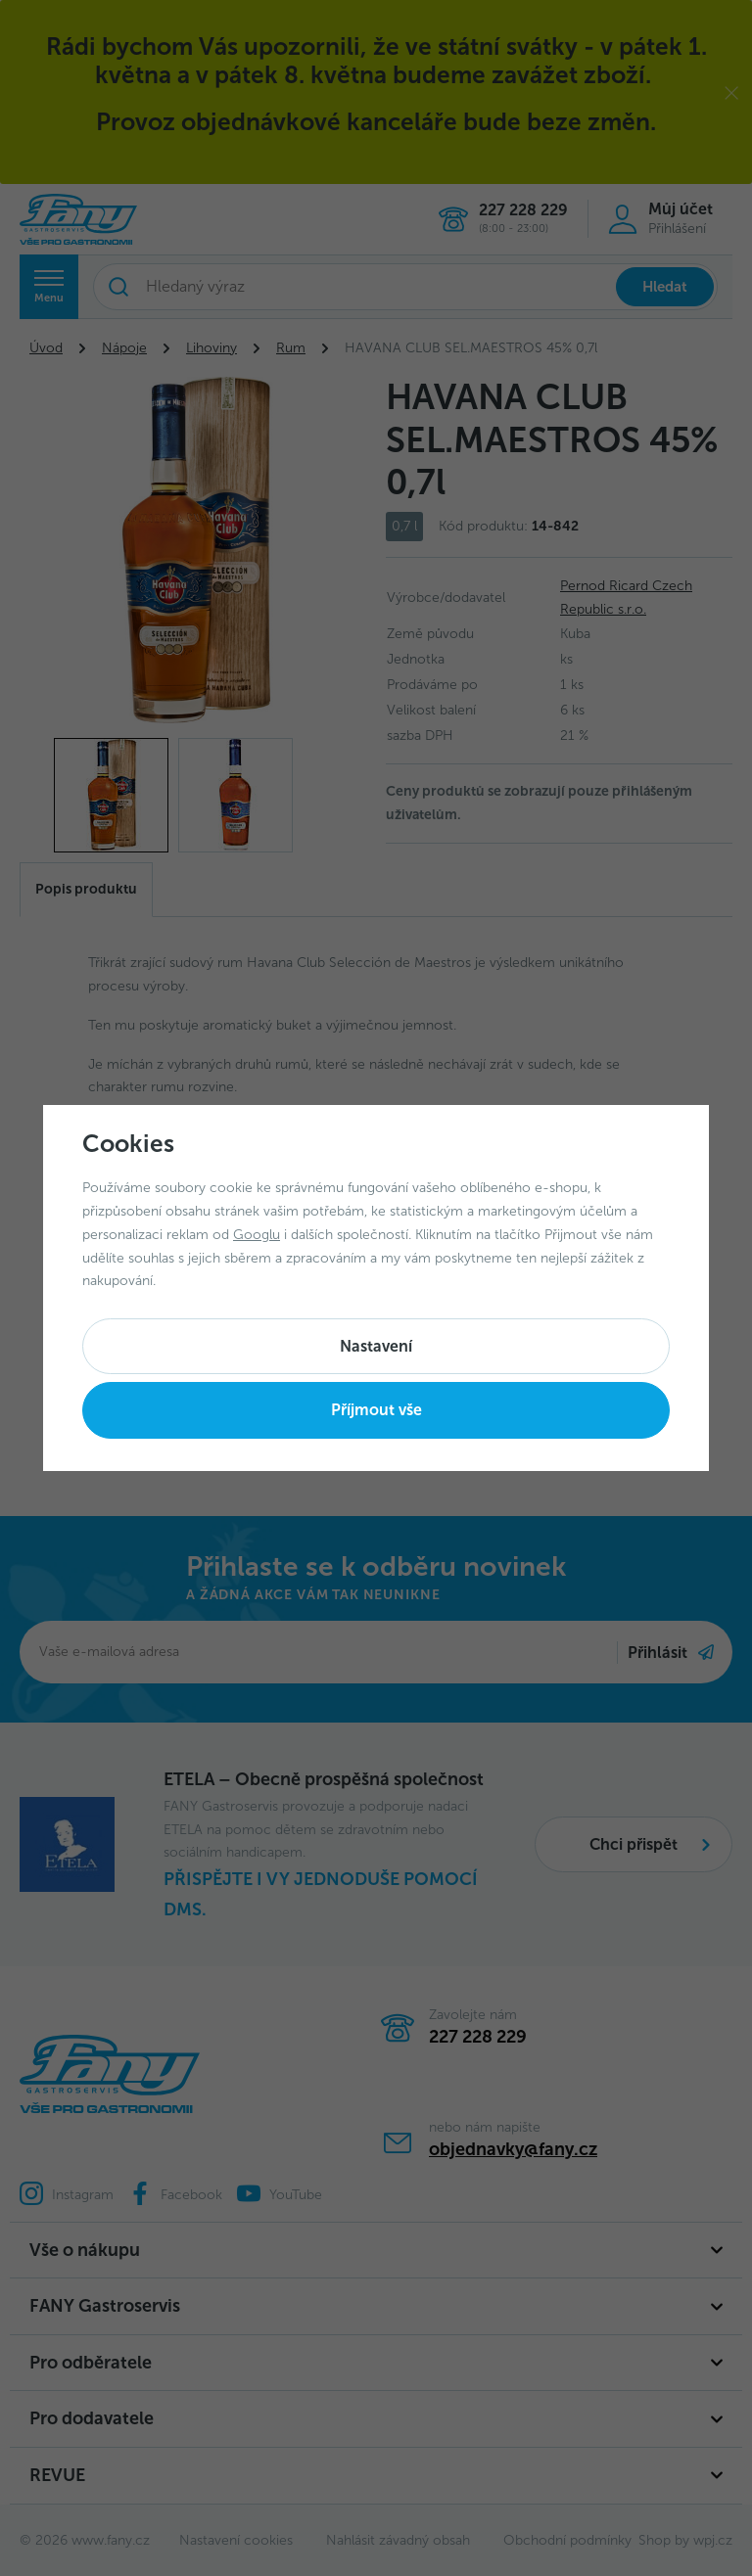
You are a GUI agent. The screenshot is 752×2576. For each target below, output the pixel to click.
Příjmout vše (376, 1410)
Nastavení (376, 1346)
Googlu (256, 1234)
